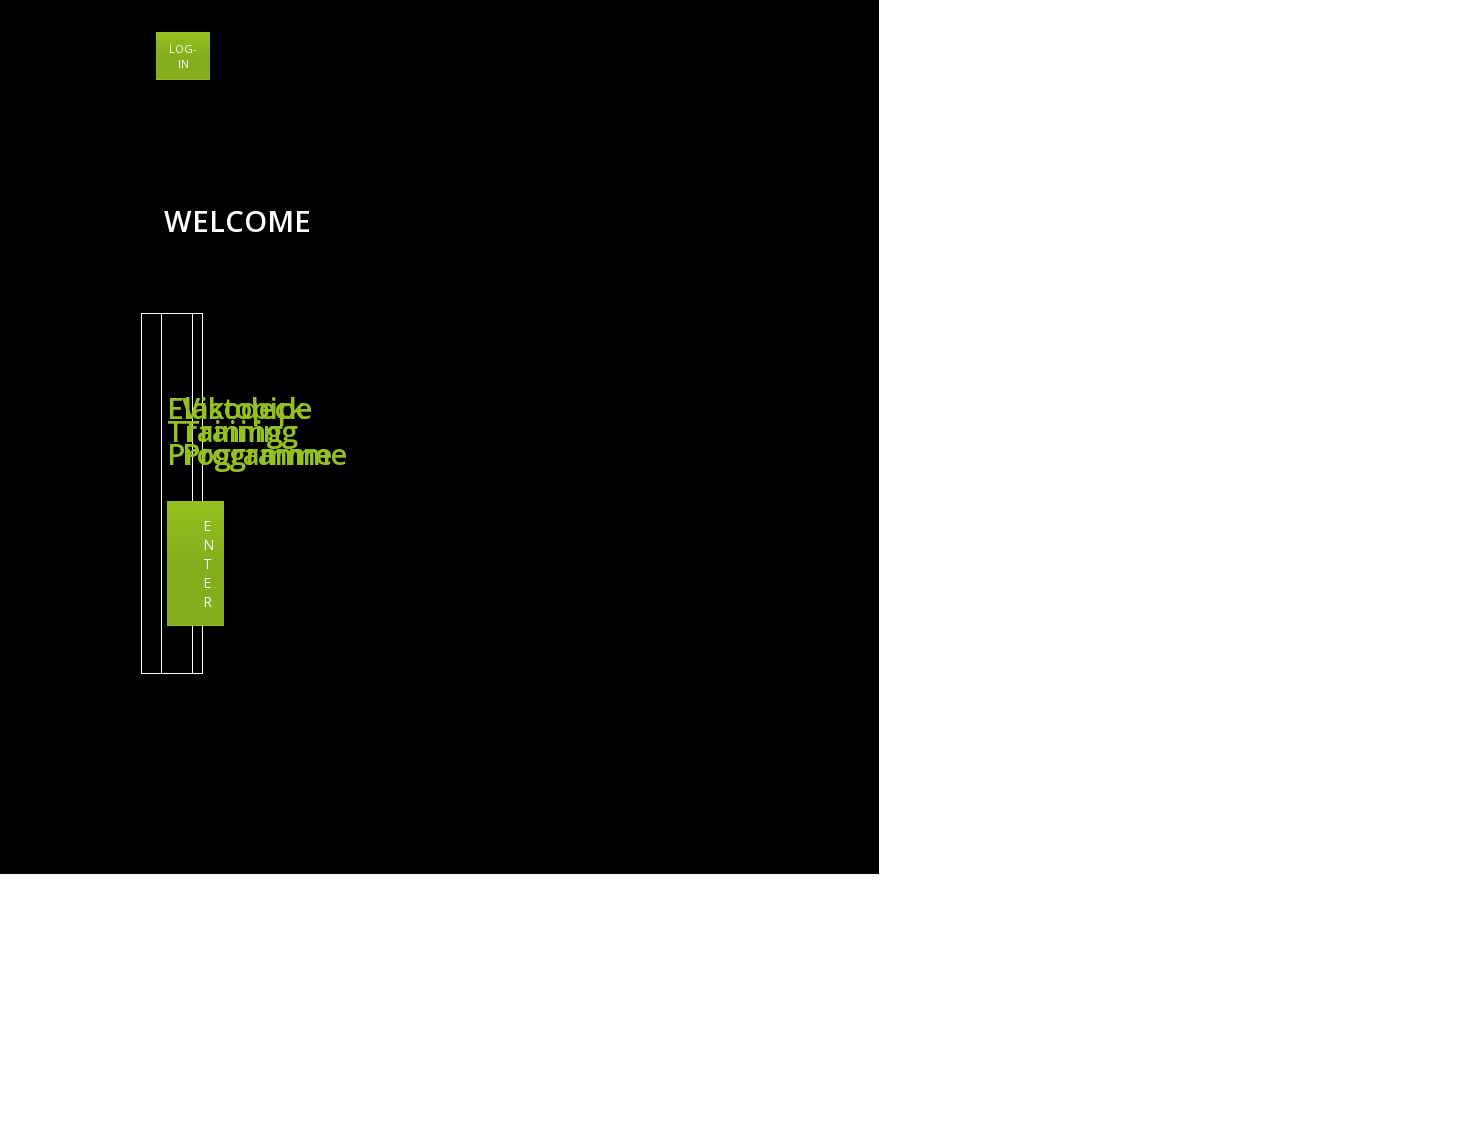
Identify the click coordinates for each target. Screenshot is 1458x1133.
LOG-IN (1410, 48)
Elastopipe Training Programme (360, 738)
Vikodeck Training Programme (1238, 749)
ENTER (360, 821)
